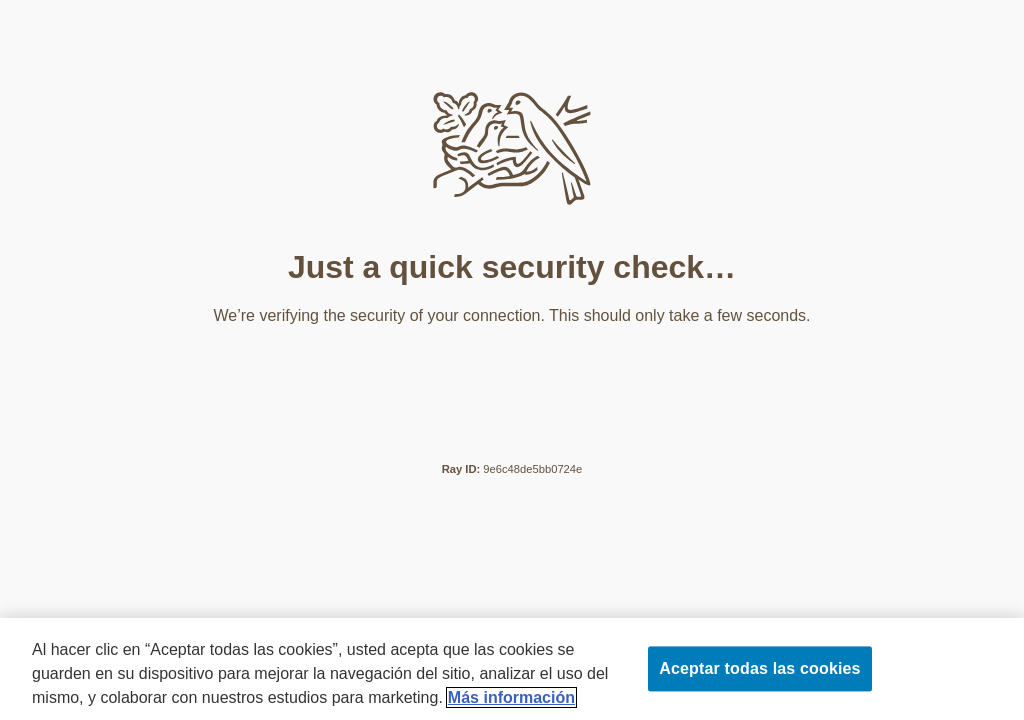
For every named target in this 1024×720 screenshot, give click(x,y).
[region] (512, 669)
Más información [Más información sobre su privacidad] (511, 697)
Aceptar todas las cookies (759, 668)
